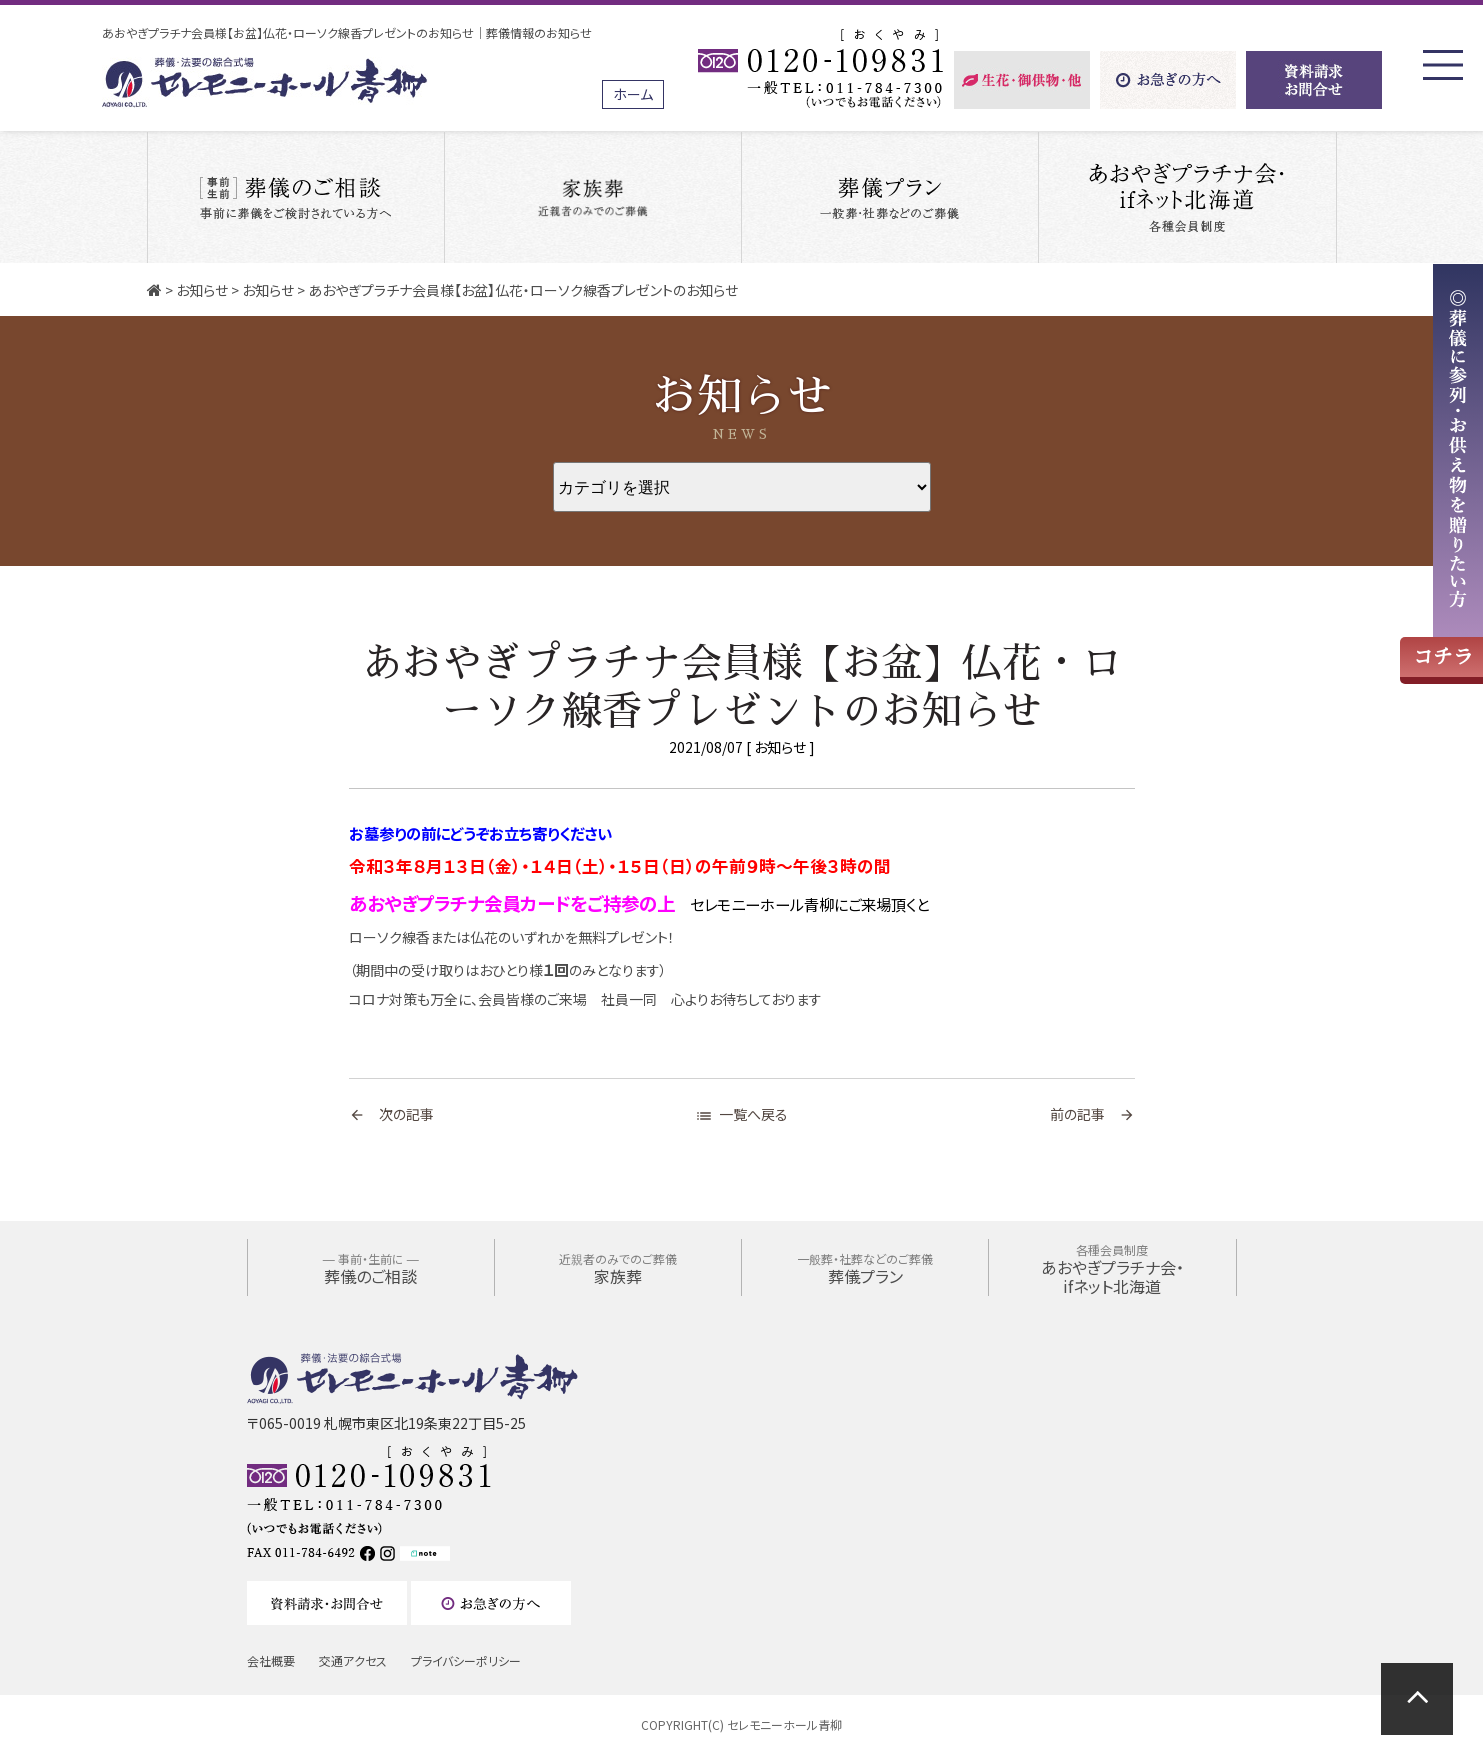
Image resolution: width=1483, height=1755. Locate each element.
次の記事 (391, 1114)
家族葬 (618, 1269)
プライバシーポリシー (466, 1660)
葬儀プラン (865, 1269)
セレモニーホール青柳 (784, 1724)
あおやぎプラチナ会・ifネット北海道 (1112, 1269)
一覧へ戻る (741, 1114)
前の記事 (1092, 1114)
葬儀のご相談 (371, 1269)
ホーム (633, 94)
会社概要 (271, 1660)
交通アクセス (353, 1660)
